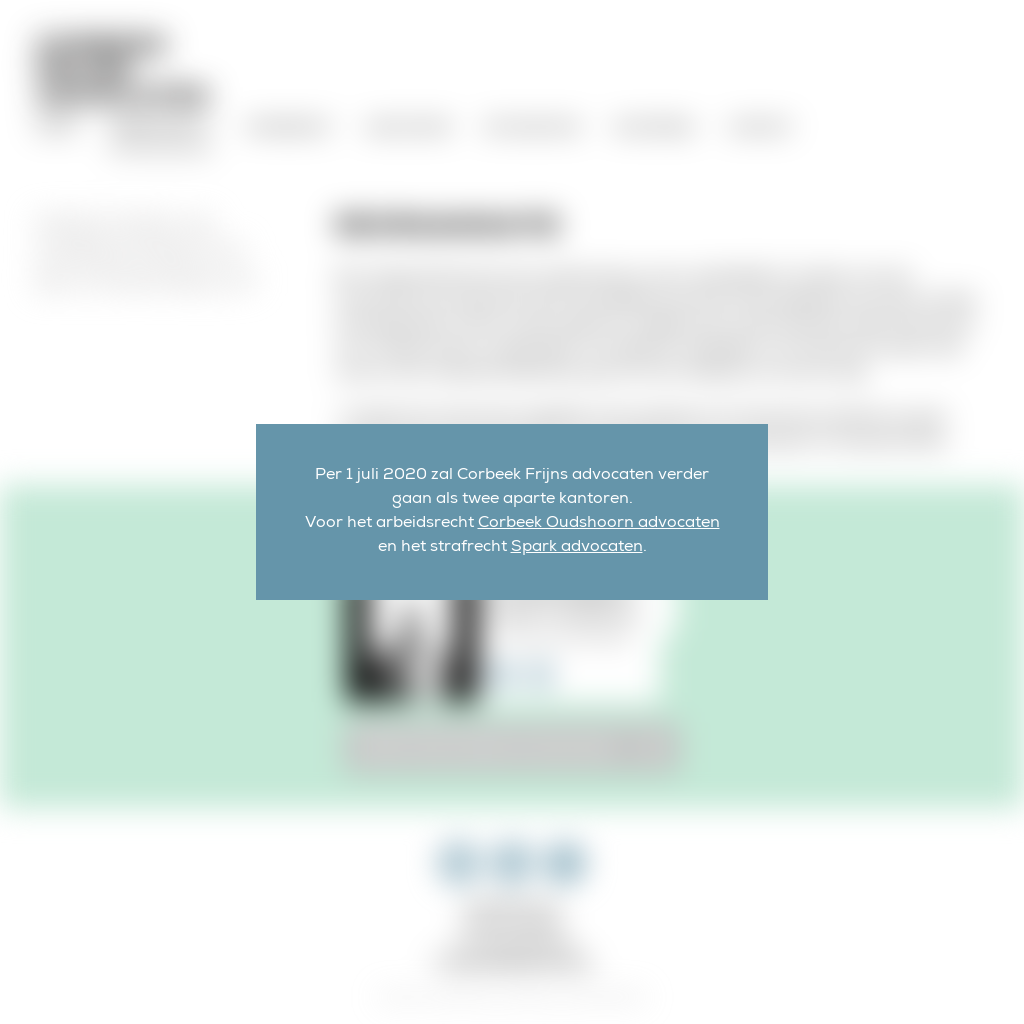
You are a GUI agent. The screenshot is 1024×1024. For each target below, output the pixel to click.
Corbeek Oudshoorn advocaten (599, 524)
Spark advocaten (577, 548)
